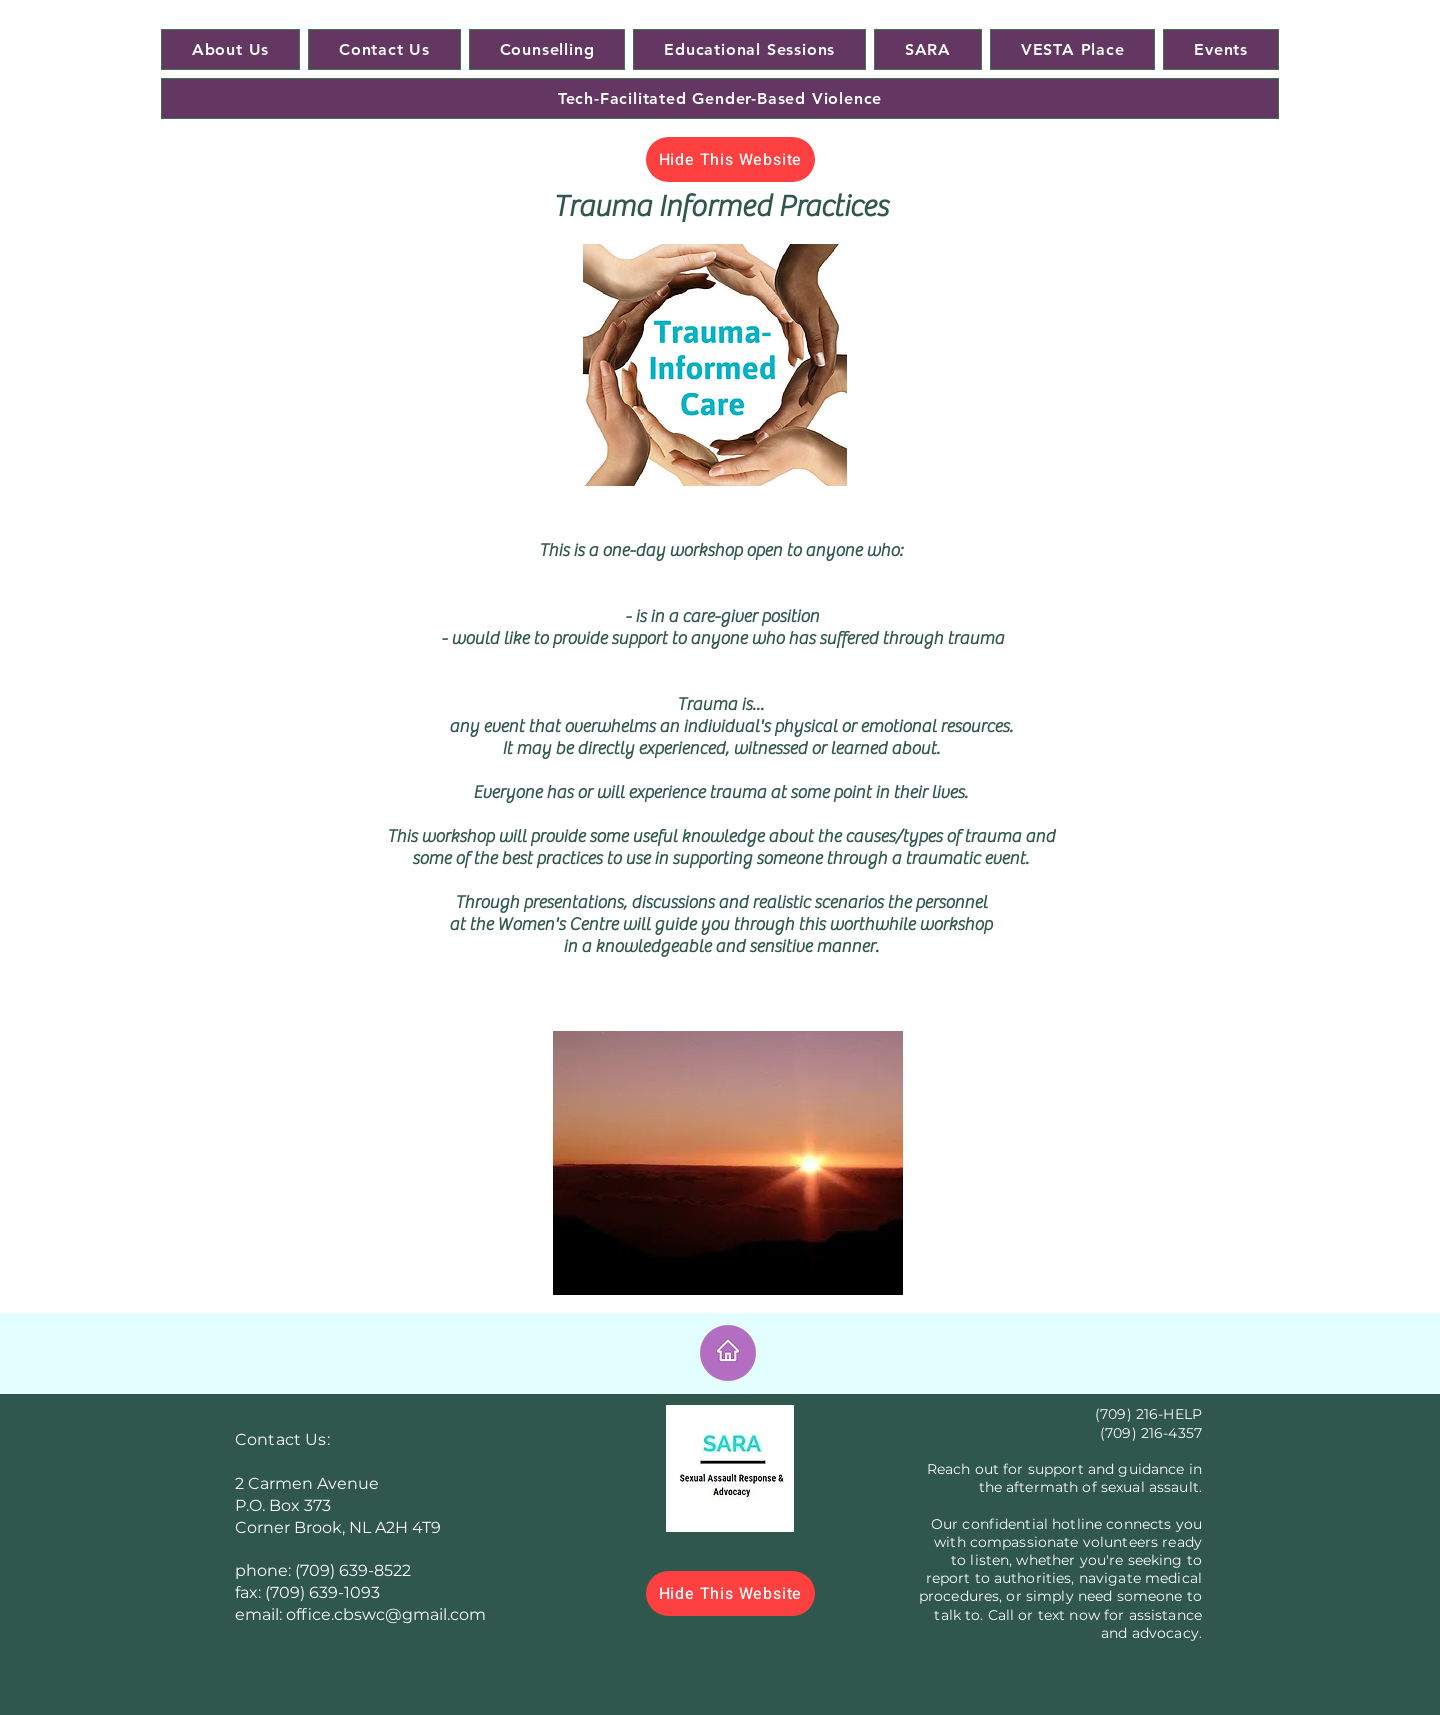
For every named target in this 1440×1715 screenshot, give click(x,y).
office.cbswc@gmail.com (386, 1614)
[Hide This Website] (730, 159)
